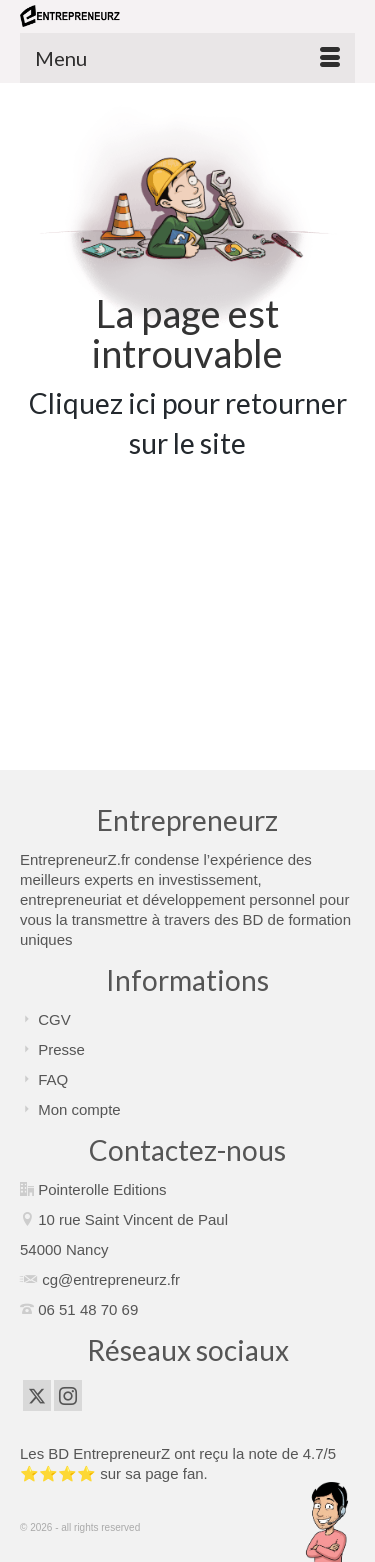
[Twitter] (37, 1395)
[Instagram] (68, 1395)
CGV (54, 1019)
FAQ (53, 1079)
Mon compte (79, 1109)
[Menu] (187, 58)
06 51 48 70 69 (88, 1309)
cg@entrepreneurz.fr (111, 1279)
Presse (61, 1049)
